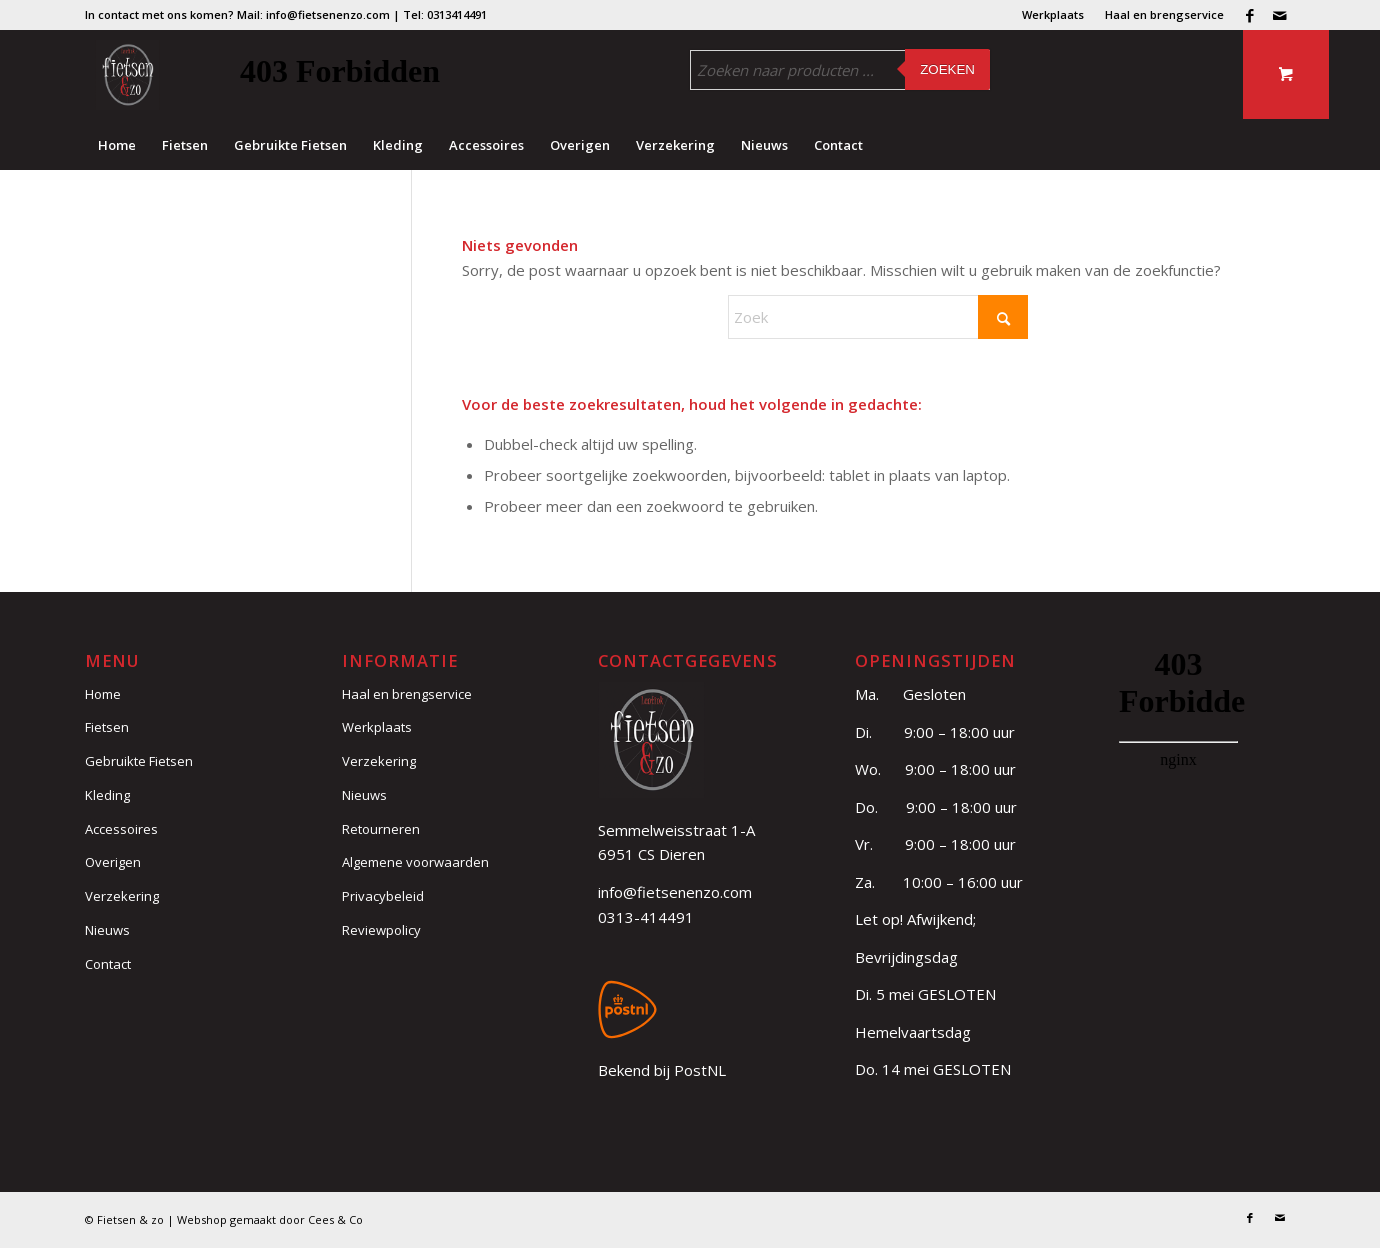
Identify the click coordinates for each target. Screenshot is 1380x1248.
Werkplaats (1053, 14)
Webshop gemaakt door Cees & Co (270, 1219)
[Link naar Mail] (1280, 15)
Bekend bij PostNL (662, 1070)
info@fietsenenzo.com (675, 892)
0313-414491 (646, 917)
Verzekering (122, 896)
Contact (108, 964)
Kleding (107, 795)
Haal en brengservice (1164, 14)
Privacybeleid (383, 896)
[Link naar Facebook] (1249, 15)
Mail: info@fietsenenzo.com (313, 14)
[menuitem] (1053, 15)
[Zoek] (878, 317)
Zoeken (947, 69)
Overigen (113, 862)
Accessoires (121, 829)
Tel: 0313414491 (445, 14)
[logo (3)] (127, 75)
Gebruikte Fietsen (139, 761)
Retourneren (381, 829)
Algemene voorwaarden (415, 862)
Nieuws (107, 930)
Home (103, 694)
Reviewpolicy (381, 930)
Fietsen (107, 727)
